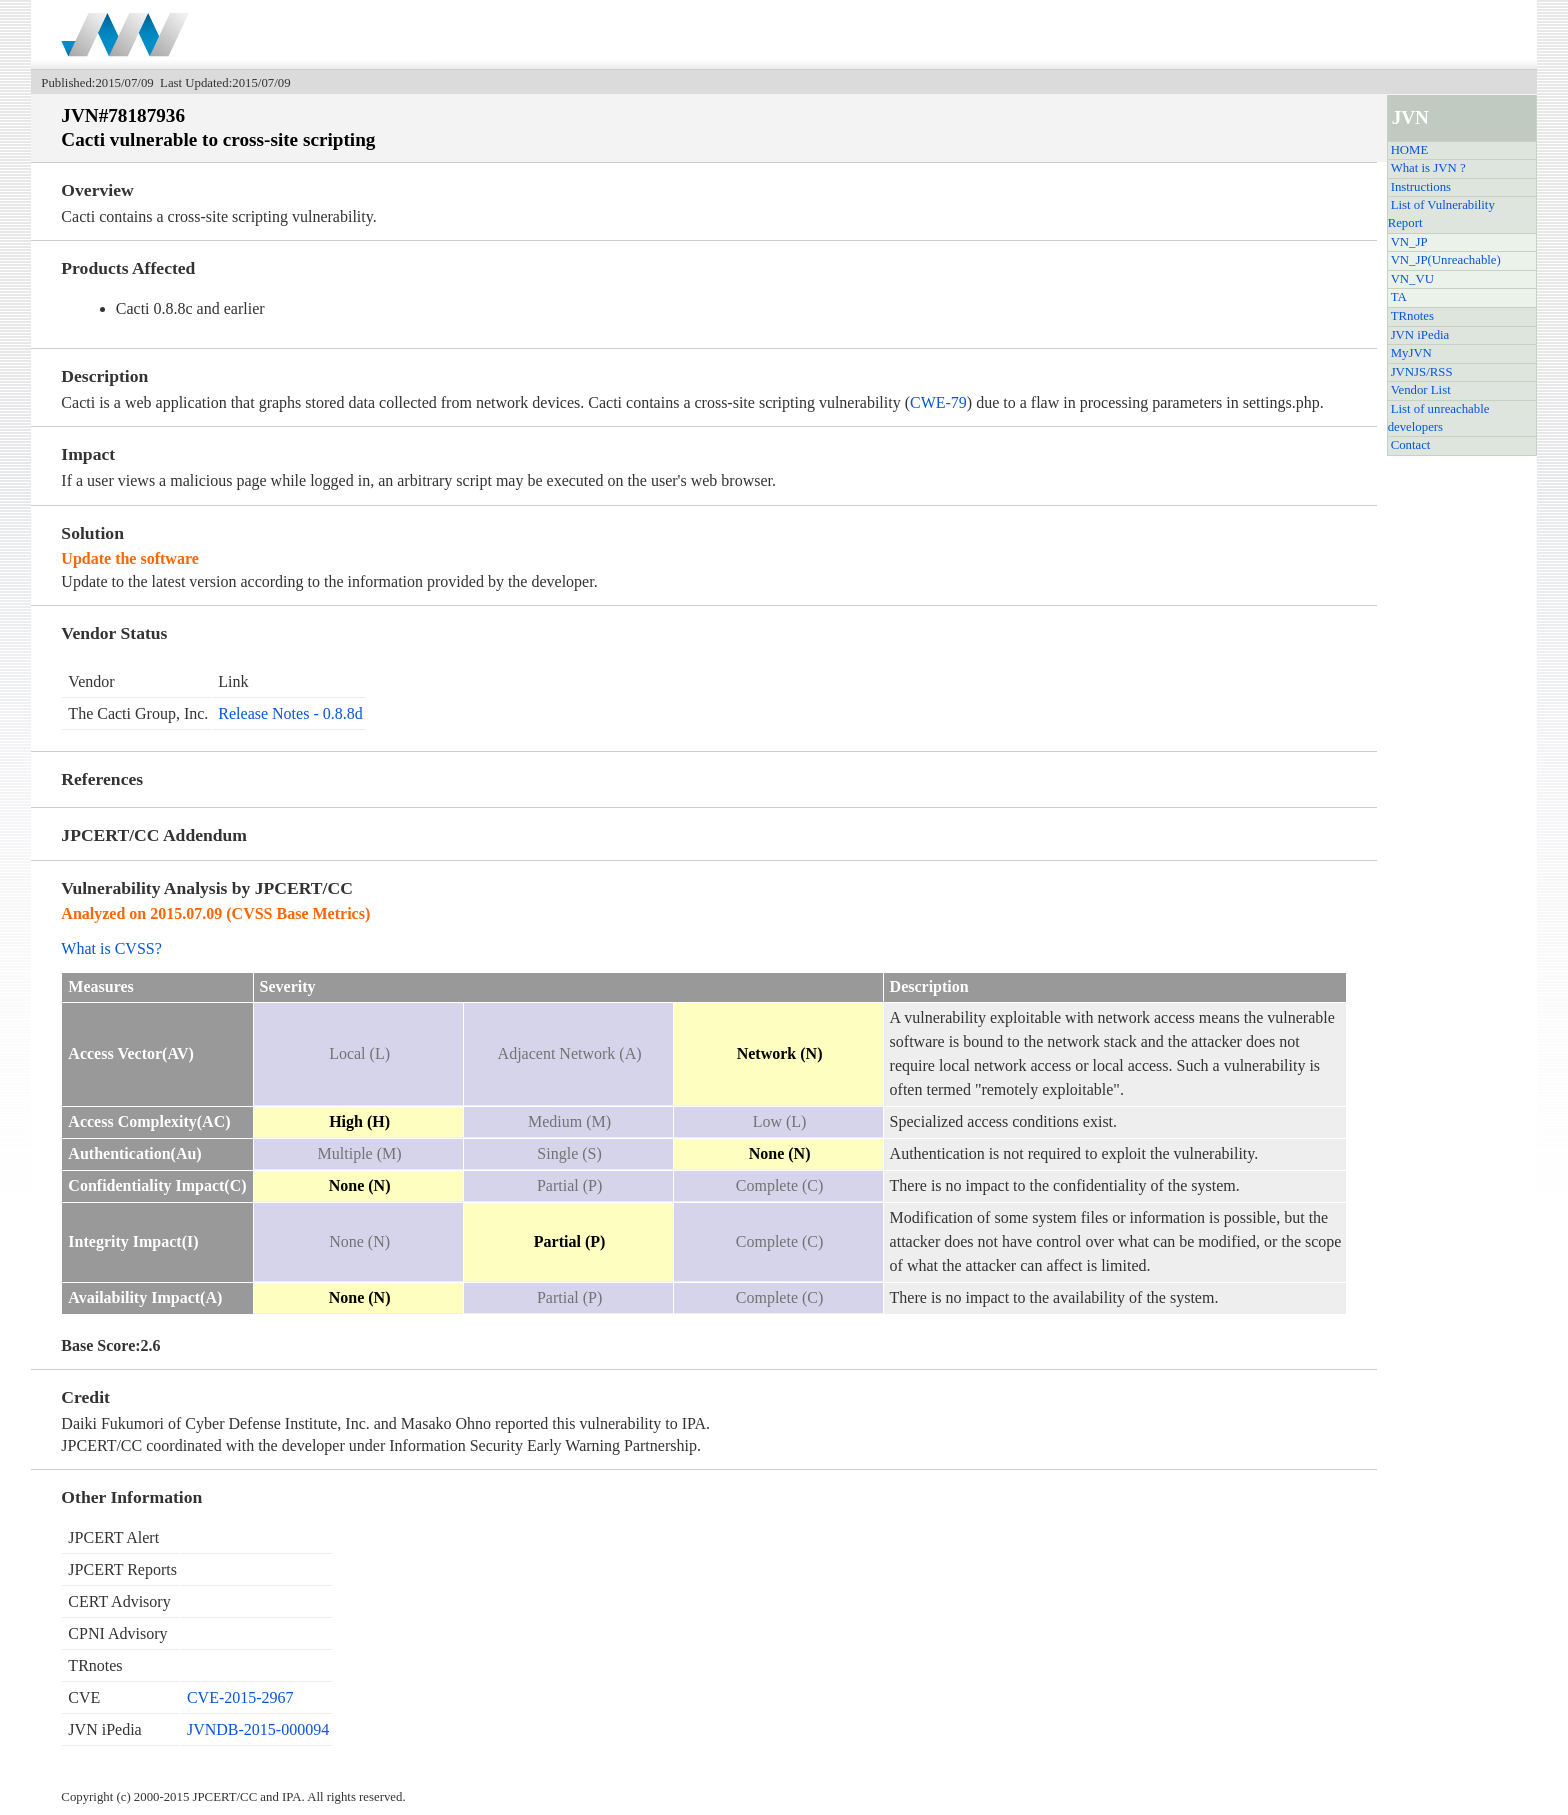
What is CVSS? (111, 948)
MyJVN (1411, 353)
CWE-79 (938, 402)
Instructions (1421, 187)
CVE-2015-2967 (240, 1697)
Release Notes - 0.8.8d (290, 713)
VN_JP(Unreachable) (1446, 260)
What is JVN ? (1428, 168)
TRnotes (1412, 316)
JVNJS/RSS (1422, 372)
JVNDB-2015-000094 (258, 1729)
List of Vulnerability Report (1441, 214)
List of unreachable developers (1439, 418)
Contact (1411, 445)
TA (1399, 297)
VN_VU (1412, 279)
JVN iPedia (1420, 335)
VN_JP (1409, 242)
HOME (1410, 150)
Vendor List (1421, 390)
